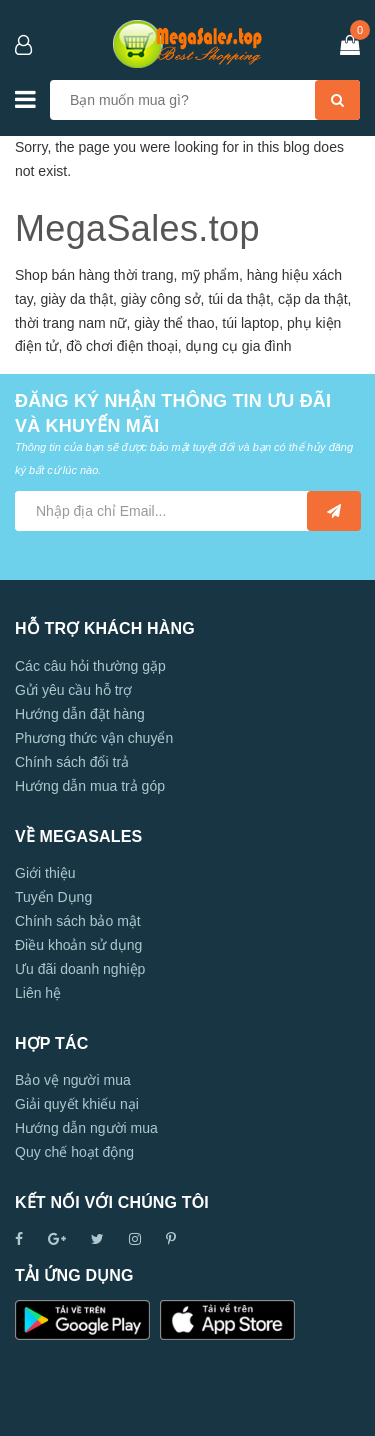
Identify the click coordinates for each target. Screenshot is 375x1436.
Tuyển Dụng (53, 897)
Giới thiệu (45, 873)
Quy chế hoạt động (74, 1152)
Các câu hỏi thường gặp (90, 666)
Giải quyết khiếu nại (77, 1104)
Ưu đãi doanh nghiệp (80, 969)
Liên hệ (38, 993)
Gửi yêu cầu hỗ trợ (73, 690)
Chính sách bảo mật (78, 921)
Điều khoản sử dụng (78, 945)
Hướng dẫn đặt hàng (80, 714)
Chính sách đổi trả (72, 762)
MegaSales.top (137, 228)
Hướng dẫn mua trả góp (90, 786)
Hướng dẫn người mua (86, 1128)
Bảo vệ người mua (73, 1080)
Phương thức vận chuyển (94, 738)
